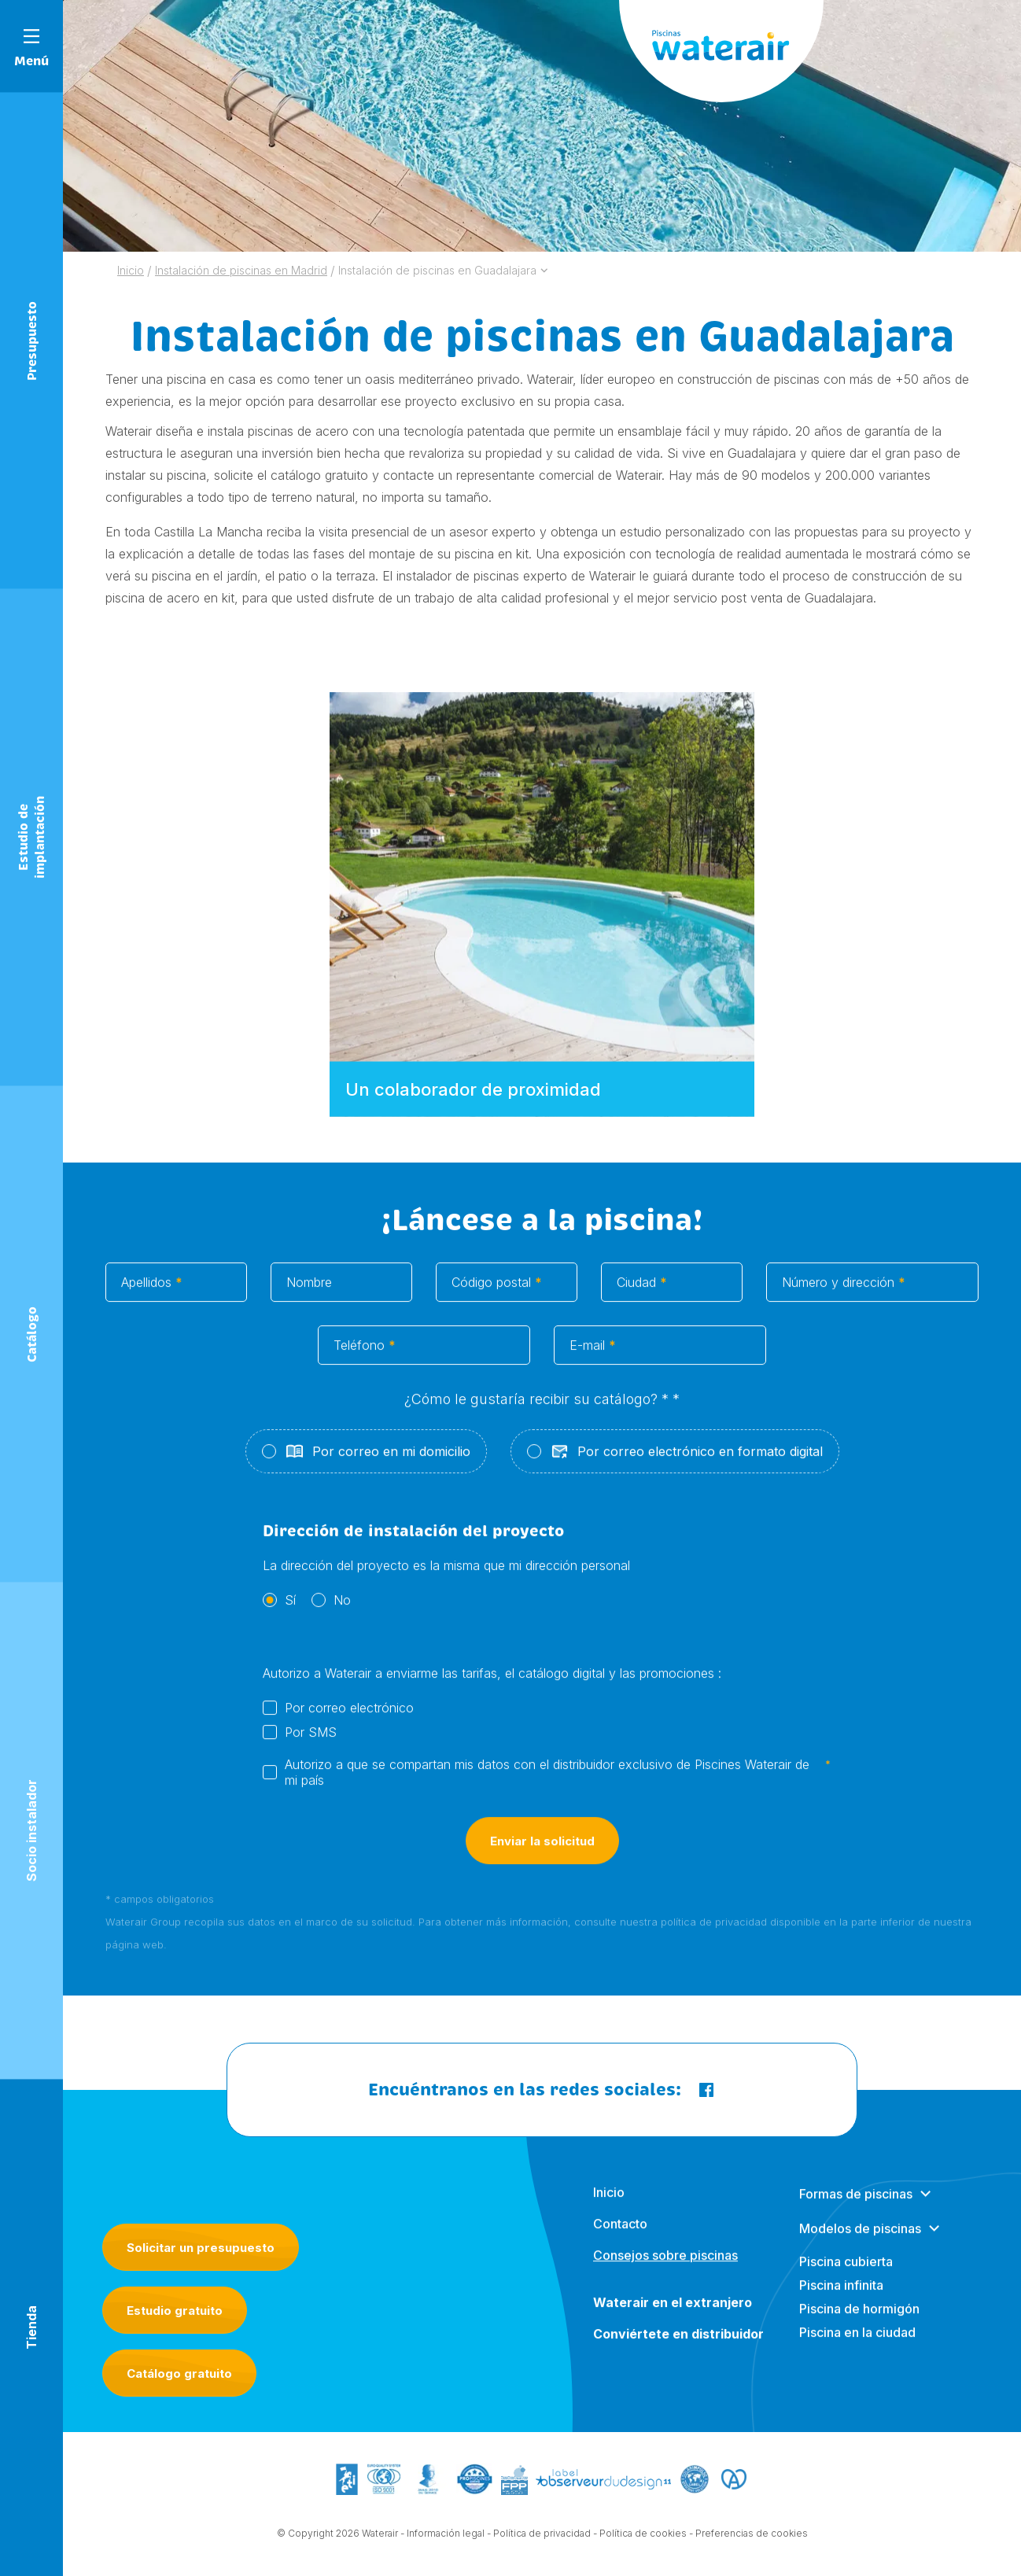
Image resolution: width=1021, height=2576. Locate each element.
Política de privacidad (542, 2546)
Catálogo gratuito (179, 2373)
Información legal (446, 2546)
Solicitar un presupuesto (201, 2247)
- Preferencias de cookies (748, 2546)
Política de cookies (643, 2546)
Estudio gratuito (175, 2310)
